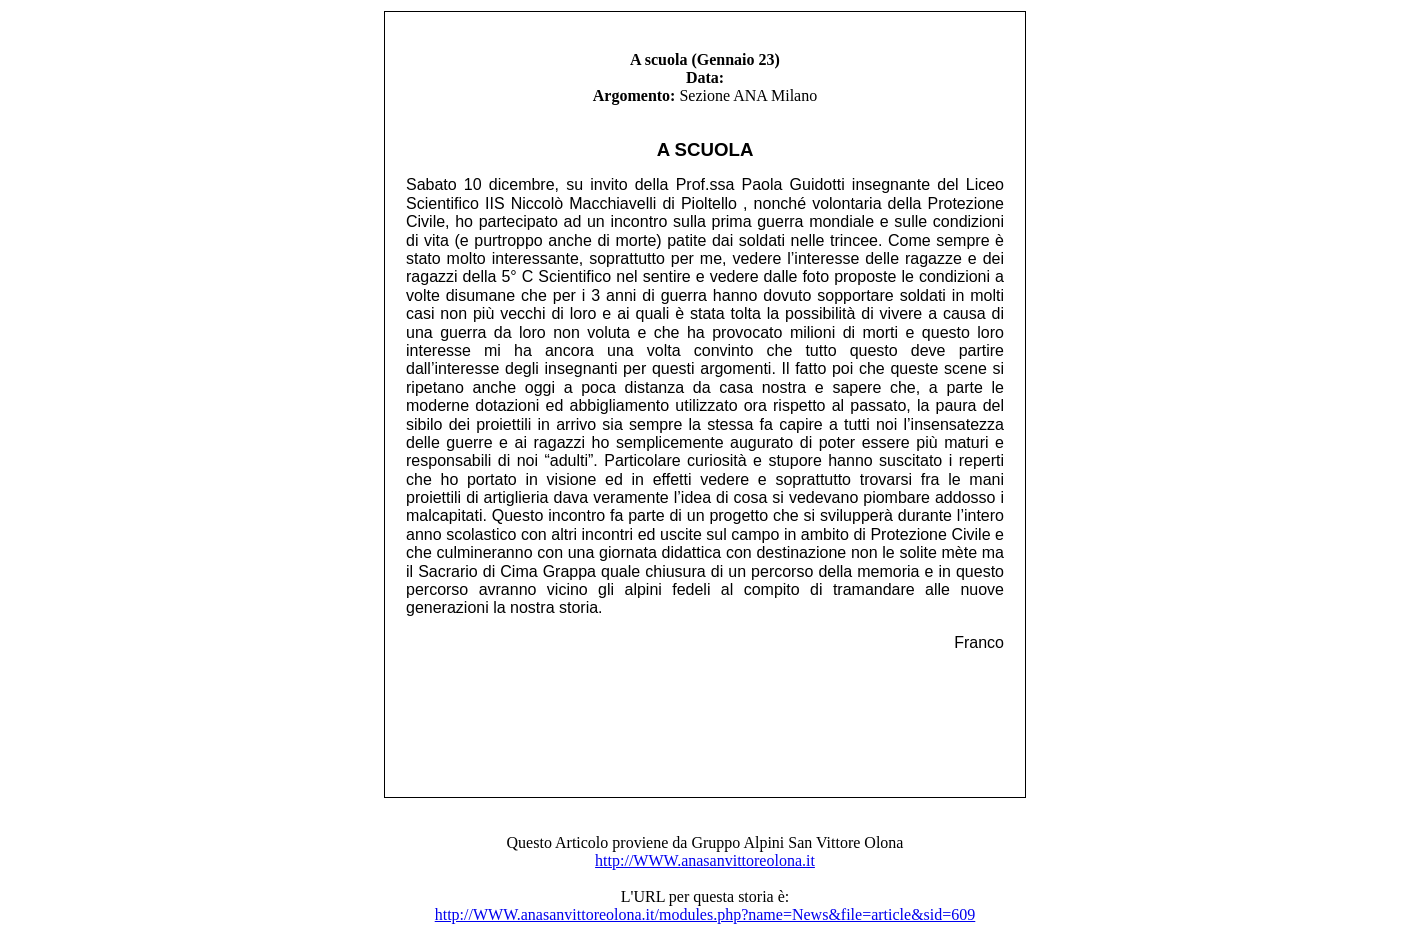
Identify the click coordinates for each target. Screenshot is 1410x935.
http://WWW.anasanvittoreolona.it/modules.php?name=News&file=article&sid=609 (705, 914)
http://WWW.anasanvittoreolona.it (705, 860)
